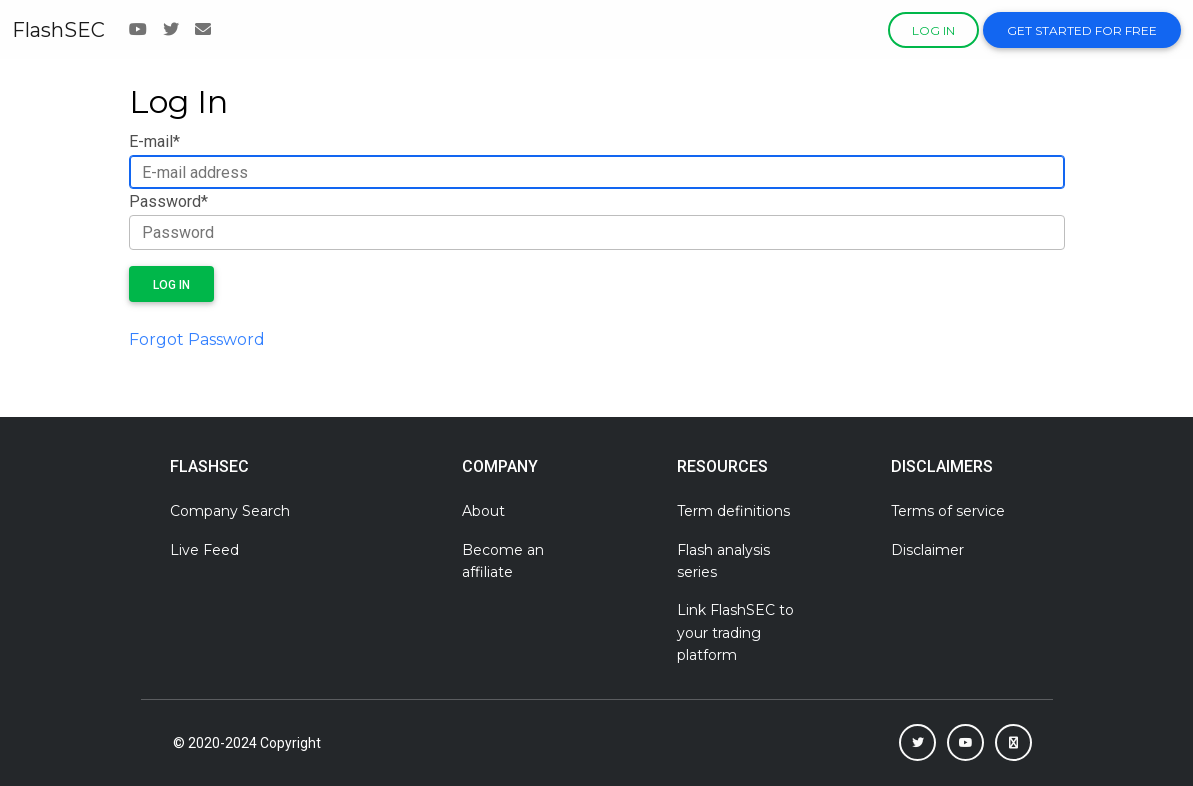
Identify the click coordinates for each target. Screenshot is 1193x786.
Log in (933, 30)
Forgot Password (197, 339)
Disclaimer (927, 550)
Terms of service (948, 511)
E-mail (154, 141)
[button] (917, 742)
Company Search (230, 511)
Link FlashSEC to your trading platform (735, 632)
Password (168, 201)
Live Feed (204, 550)
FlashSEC (58, 30)
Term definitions (733, 511)
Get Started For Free (1082, 30)
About (483, 511)
